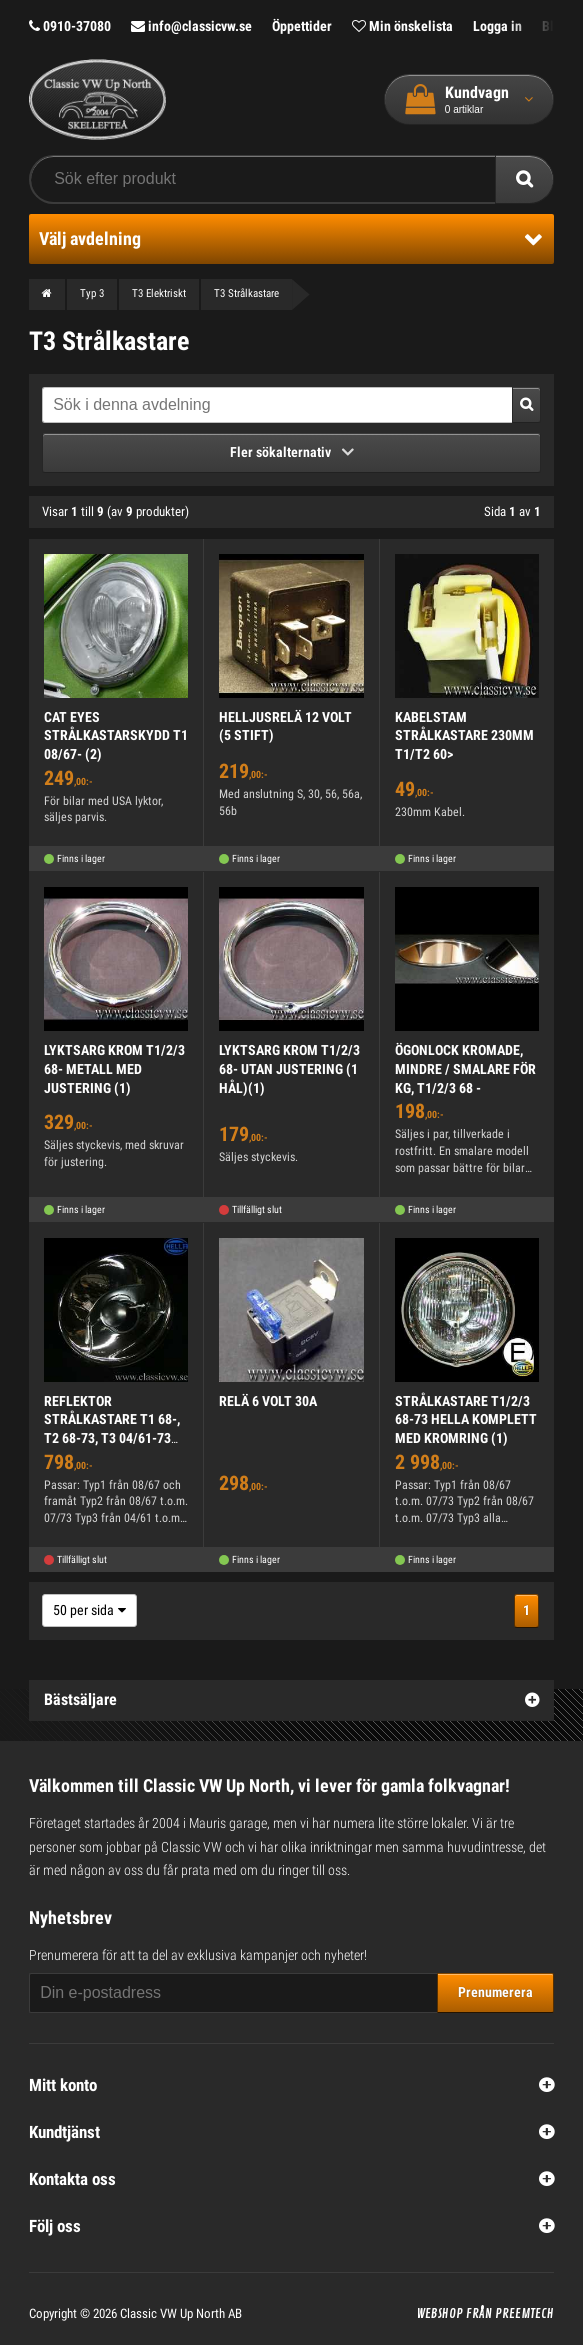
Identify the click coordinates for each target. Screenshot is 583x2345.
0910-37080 (70, 26)
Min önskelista (402, 26)
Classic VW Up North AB (181, 2313)
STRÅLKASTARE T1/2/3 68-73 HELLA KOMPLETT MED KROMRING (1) (466, 1419)
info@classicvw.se (191, 26)
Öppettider (302, 26)
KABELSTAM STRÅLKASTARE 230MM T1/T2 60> (464, 735)
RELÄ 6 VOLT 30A (268, 1401)
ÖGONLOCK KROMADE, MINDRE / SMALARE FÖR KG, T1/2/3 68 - (465, 1068)
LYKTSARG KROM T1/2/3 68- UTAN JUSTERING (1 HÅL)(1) (289, 1068)
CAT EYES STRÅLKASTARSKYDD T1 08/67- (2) (116, 735)
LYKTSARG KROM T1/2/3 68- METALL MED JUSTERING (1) (114, 1068)
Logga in (497, 26)
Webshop (440, 2314)
